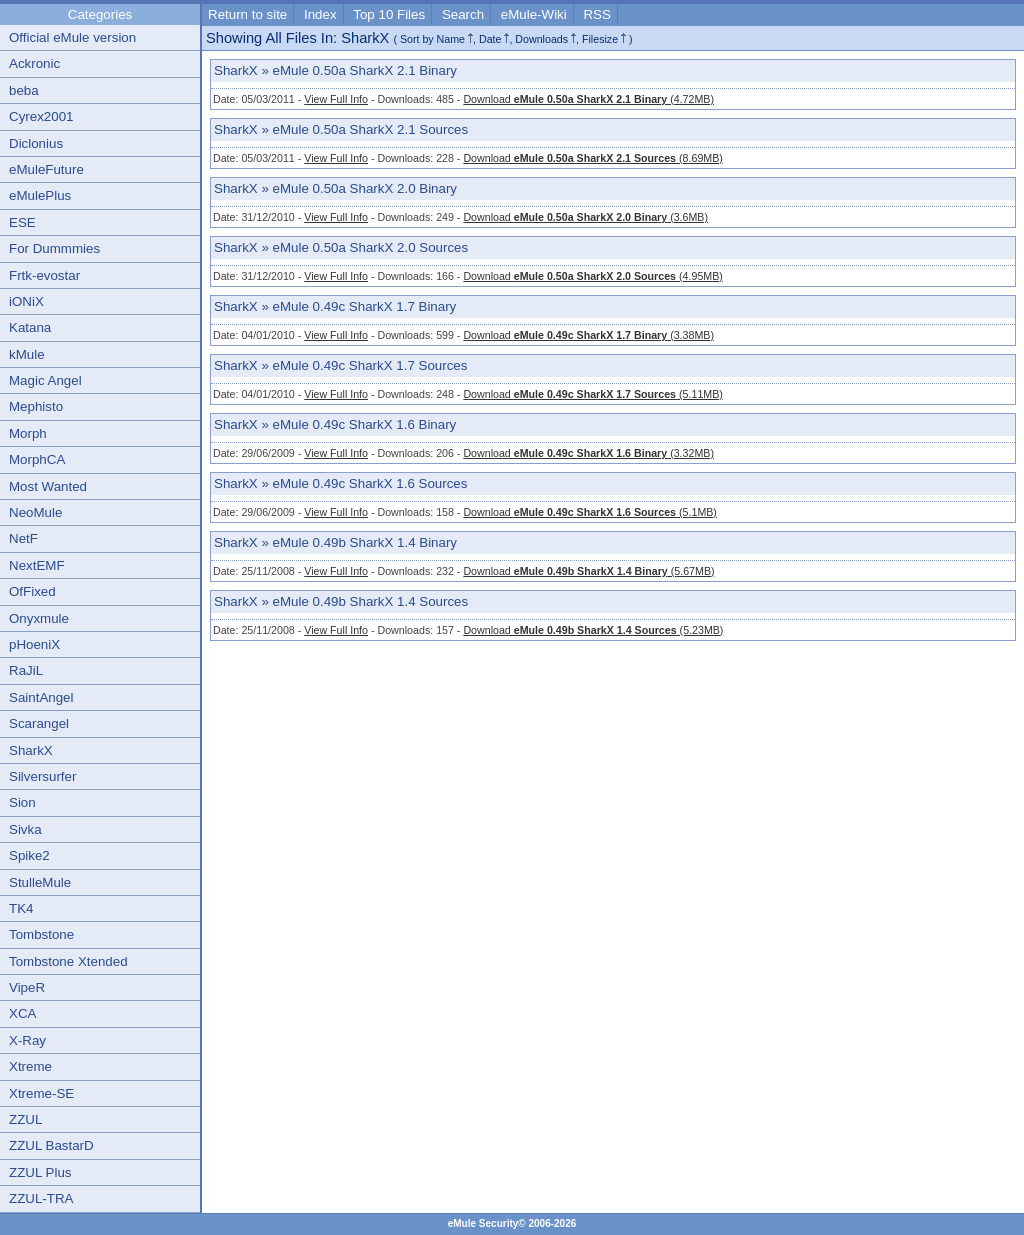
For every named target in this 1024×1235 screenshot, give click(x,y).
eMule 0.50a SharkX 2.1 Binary (365, 70)
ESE (22, 222)
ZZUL (25, 1119)
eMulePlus (40, 195)
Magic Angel (45, 380)
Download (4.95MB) (592, 276)
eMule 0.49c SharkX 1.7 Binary (365, 306)
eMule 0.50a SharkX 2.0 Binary (365, 188)
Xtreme (30, 1066)
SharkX (31, 750)
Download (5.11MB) (592, 394)
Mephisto (36, 406)
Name (451, 39)
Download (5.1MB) (590, 512)
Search (463, 14)
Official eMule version (72, 37)
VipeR (27, 987)
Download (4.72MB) (588, 99)
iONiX (26, 301)
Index (320, 14)
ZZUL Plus (40, 1172)
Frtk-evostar (44, 275)
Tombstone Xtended (68, 961)
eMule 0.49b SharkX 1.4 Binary (365, 542)
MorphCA (37, 459)
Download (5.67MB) (588, 571)
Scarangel (39, 723)
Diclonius (36, 143)
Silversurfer (42, 776)
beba (24, 90)
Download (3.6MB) (585, 217)
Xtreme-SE (41, 1093)
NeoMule (35, 512)
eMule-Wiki (534, 14)
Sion (22, 802)
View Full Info (336, 99)
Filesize (600, 39)
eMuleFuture (46, 169)
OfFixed (32, 591)
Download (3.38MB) (588, 335)
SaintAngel (41, 697)
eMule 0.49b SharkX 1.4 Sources (371, 601)
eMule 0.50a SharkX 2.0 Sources (371, 247)
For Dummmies (54, 248)
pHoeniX (34, 644)
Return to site (247, 14)
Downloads (541, 39)
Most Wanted (48, 486)
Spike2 (29, 855)
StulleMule (40, 882)
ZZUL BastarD (51, 1145)
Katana (30, 327)
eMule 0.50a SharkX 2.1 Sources (371, 129)
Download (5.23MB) (593, 630)
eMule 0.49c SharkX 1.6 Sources (370, 483)
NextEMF (37, 565)
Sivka (25, 829)
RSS (596, 14)
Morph (28, 433)
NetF (23, 538)
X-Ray (27, 1040)
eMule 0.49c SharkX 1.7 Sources (370, 365)
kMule (27, 354)
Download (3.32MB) (588, 453)
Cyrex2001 (41, 116)
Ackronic (34, 63)
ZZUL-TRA (41, 1198)
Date (490, 39)
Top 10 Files (389, 14)
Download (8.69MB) (592, 158)
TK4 (21, 908)
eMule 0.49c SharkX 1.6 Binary (365, 424)
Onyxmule (39, 618)
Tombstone (41, 934)
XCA (22, 1013)
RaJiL (26, 670)
